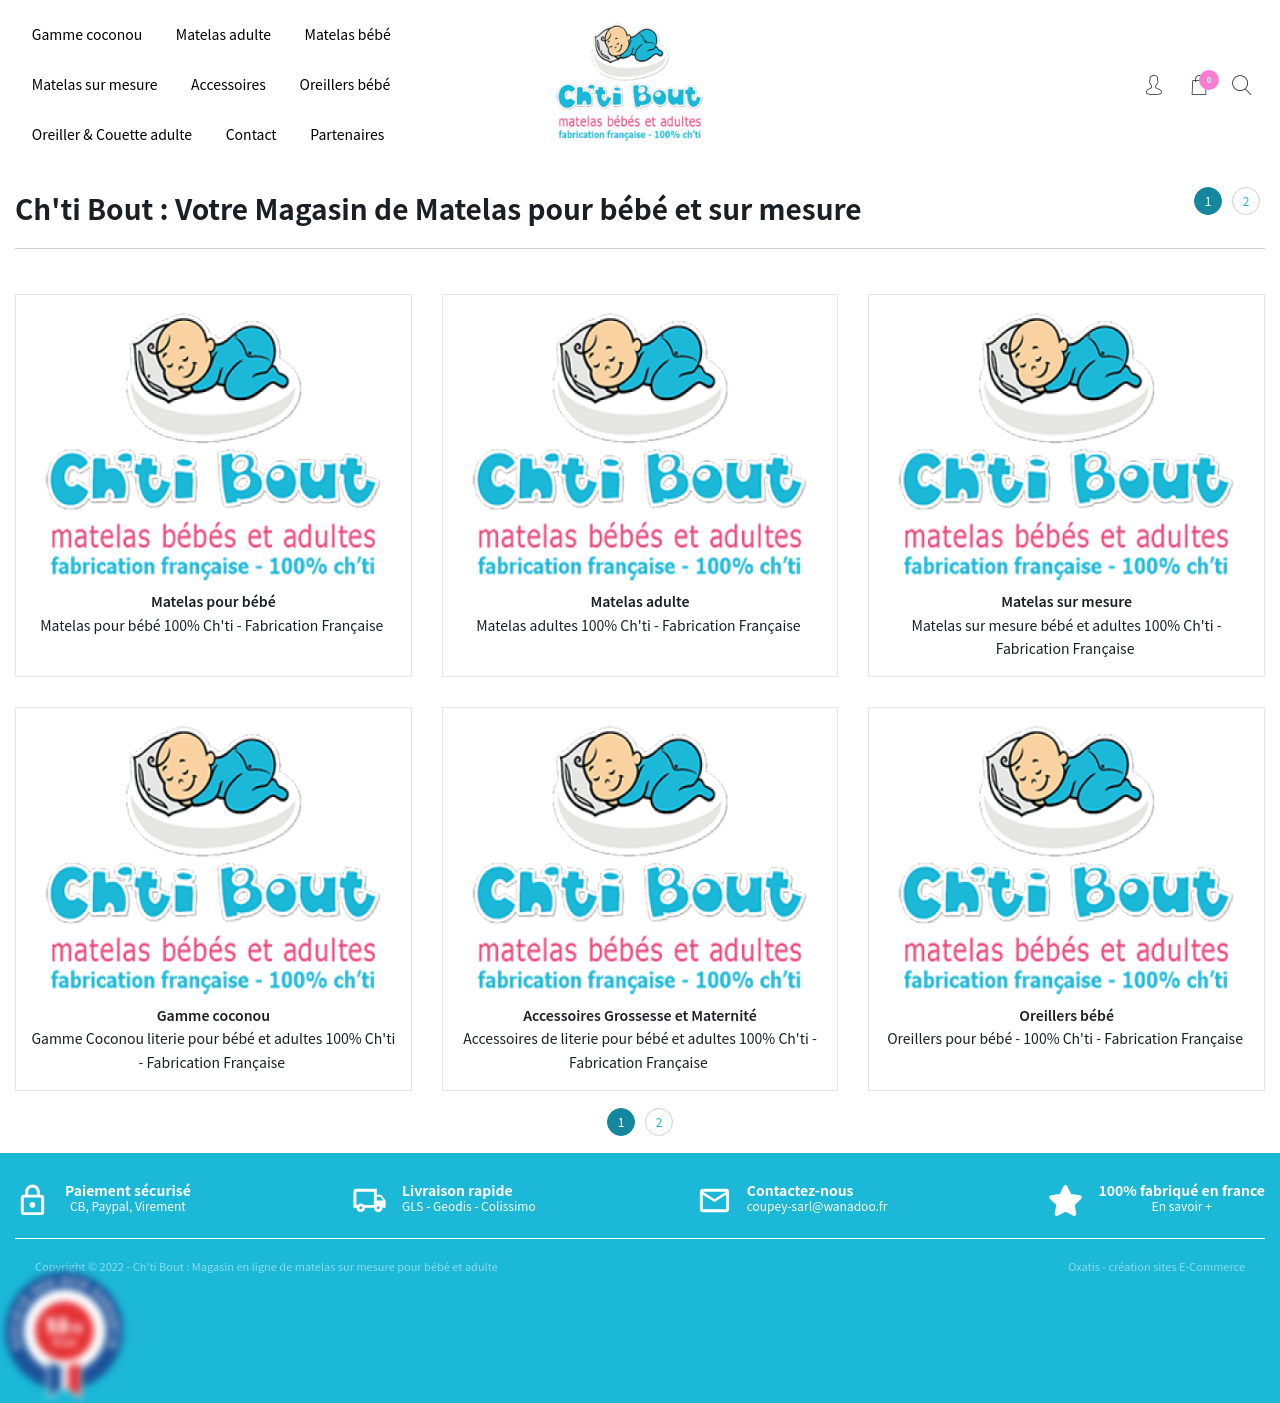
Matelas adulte (223, 34)
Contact (251, 134)
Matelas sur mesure (95, 84)
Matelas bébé (348, 34)
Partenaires (347, 134)
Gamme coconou (87, 34)
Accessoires (228, 84)
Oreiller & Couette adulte (112, 134)
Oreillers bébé (345, 84)
